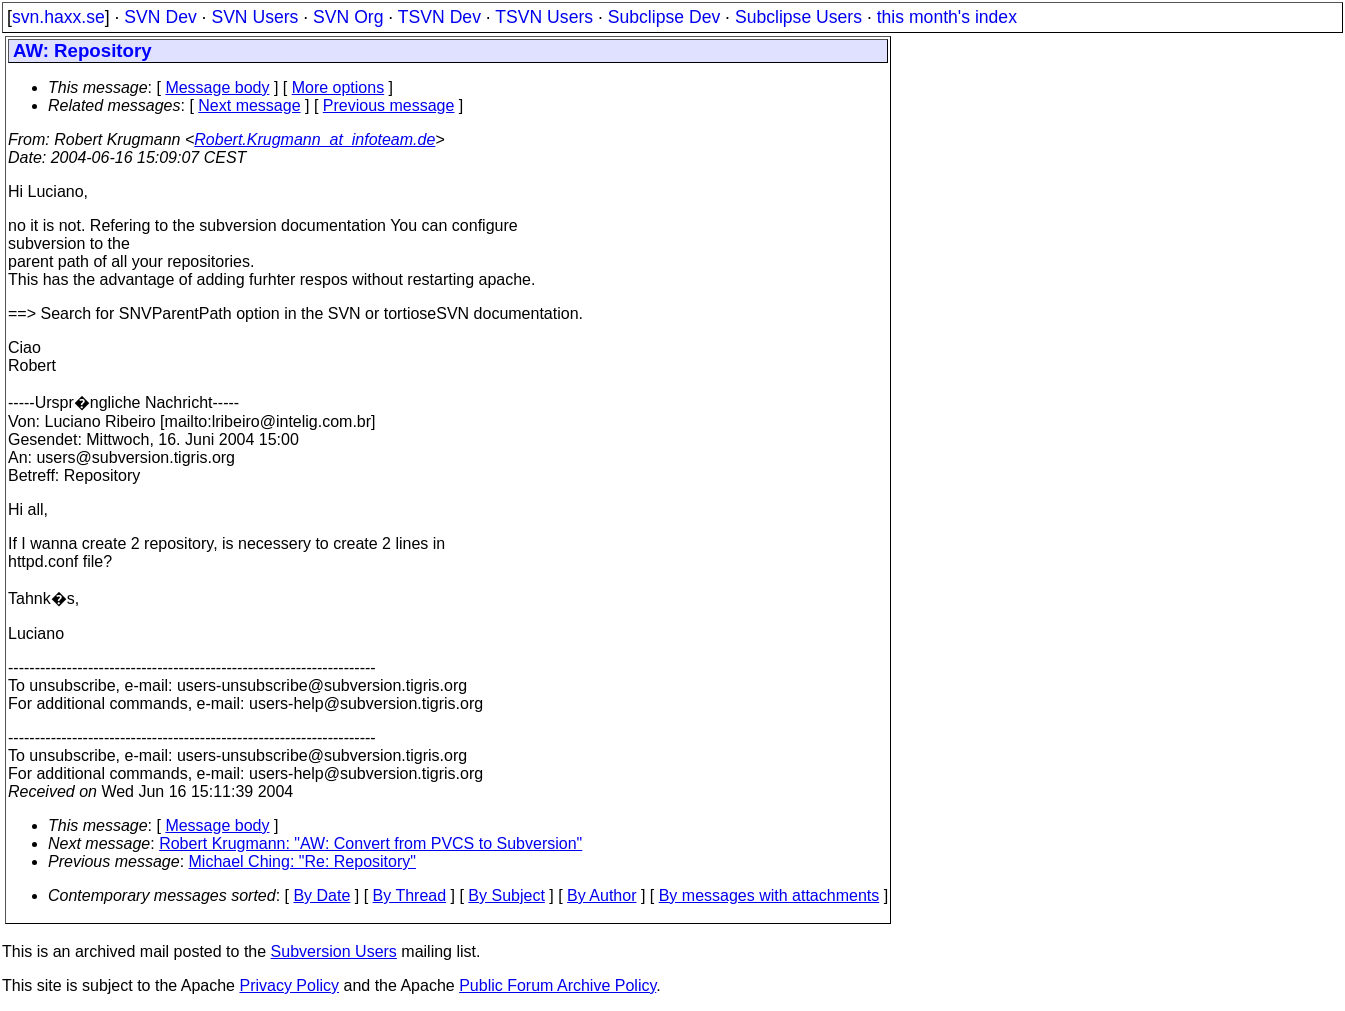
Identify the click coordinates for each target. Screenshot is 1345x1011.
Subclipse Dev (664, 17)
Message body (217, 87)
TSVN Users (544, 17)
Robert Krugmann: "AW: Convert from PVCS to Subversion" (370, 843)
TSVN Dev (439, 17)
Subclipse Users (798, 17)
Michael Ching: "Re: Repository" (302, 861)
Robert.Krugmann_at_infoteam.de (314, 139)
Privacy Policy (289, 985)
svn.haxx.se (58, 17)
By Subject (506, 895)
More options (338, 87)
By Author (601, 895)
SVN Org (348, 17)
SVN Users (254, 17)
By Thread (410, 895)
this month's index (947, 17)
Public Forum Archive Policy (557, 985)
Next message (249, 105)
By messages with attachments (769, 895)
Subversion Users (334, 951)
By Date (321, 895)
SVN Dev (160, 17)
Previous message (389, 105)
